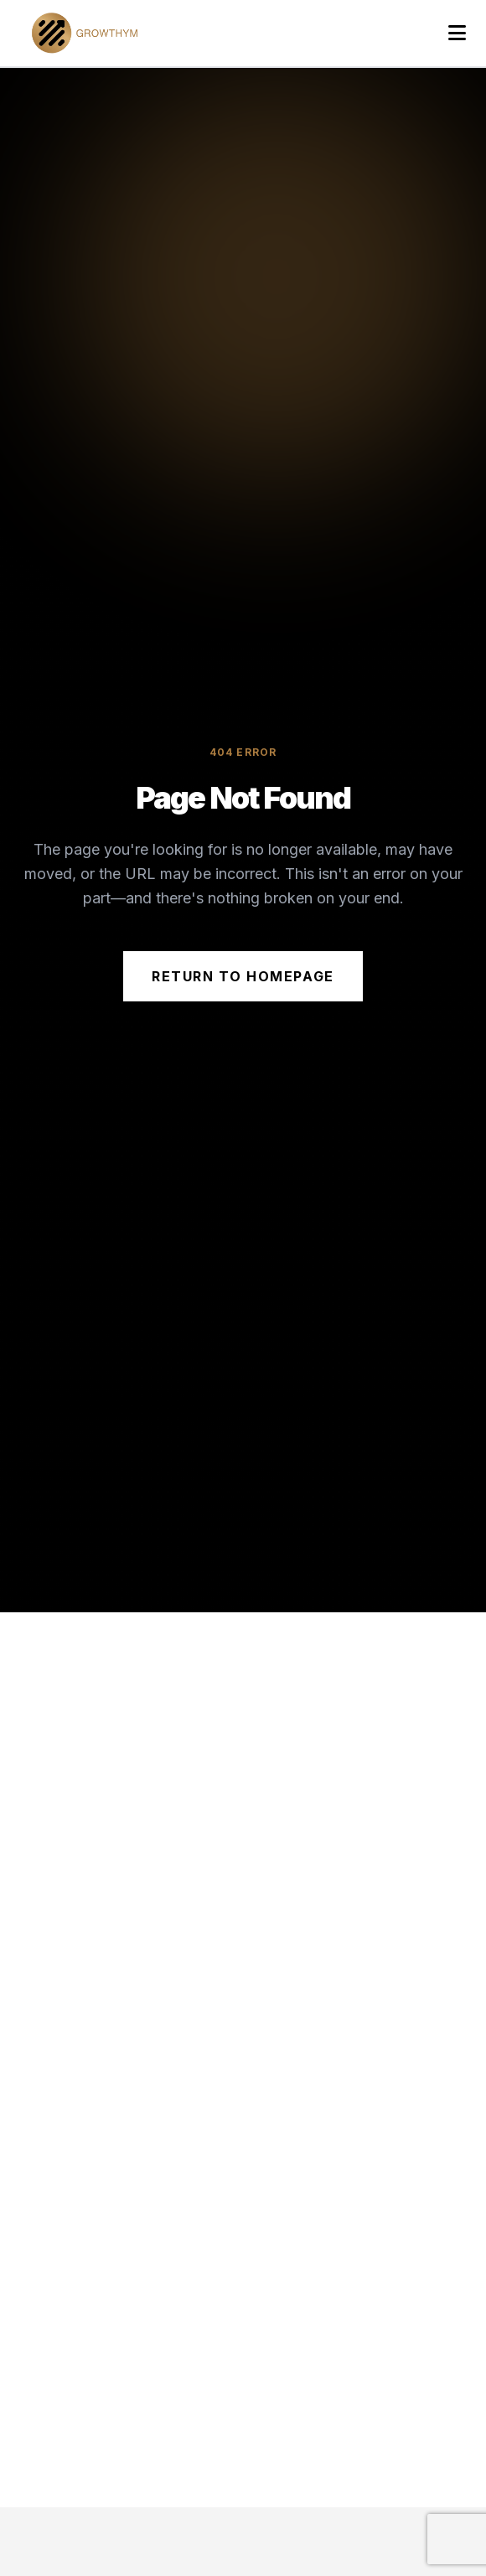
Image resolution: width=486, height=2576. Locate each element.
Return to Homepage (243, 976)
